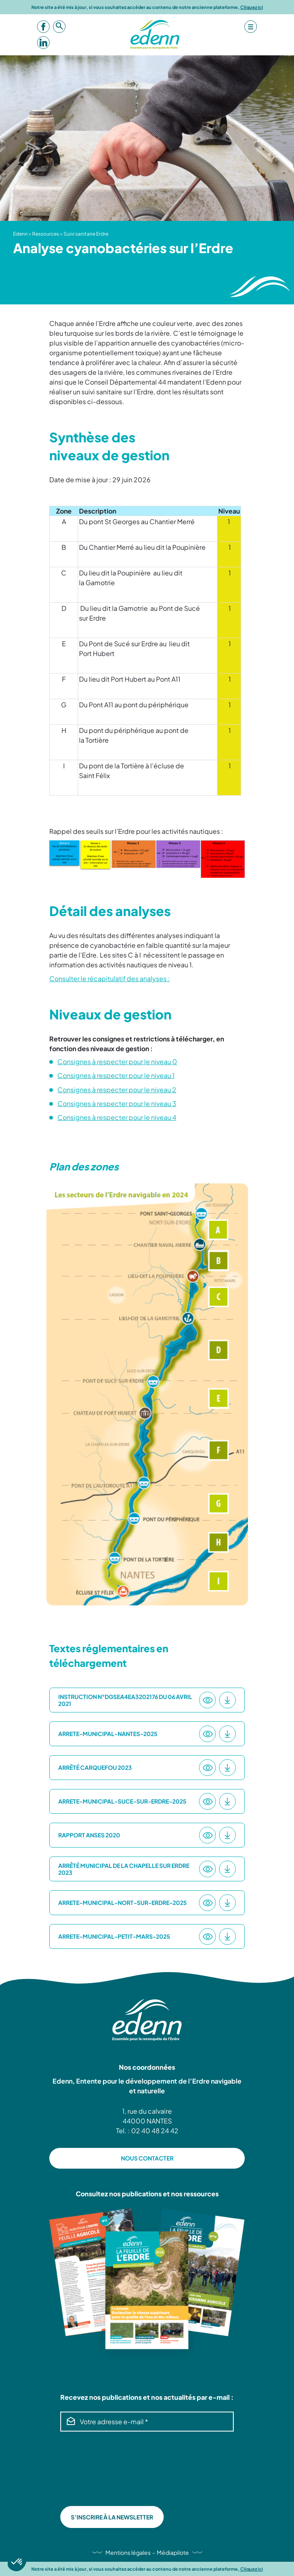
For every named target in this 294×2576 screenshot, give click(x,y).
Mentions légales (128, 2552)
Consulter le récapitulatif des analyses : (109, 978)
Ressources (45, 234)
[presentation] (93, 2469)
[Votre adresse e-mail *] (147, 2422)
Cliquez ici (251, 7)
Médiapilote (173, 2552)
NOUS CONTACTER (147, 2158)
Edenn (20, 234)
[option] (147, 1394)
